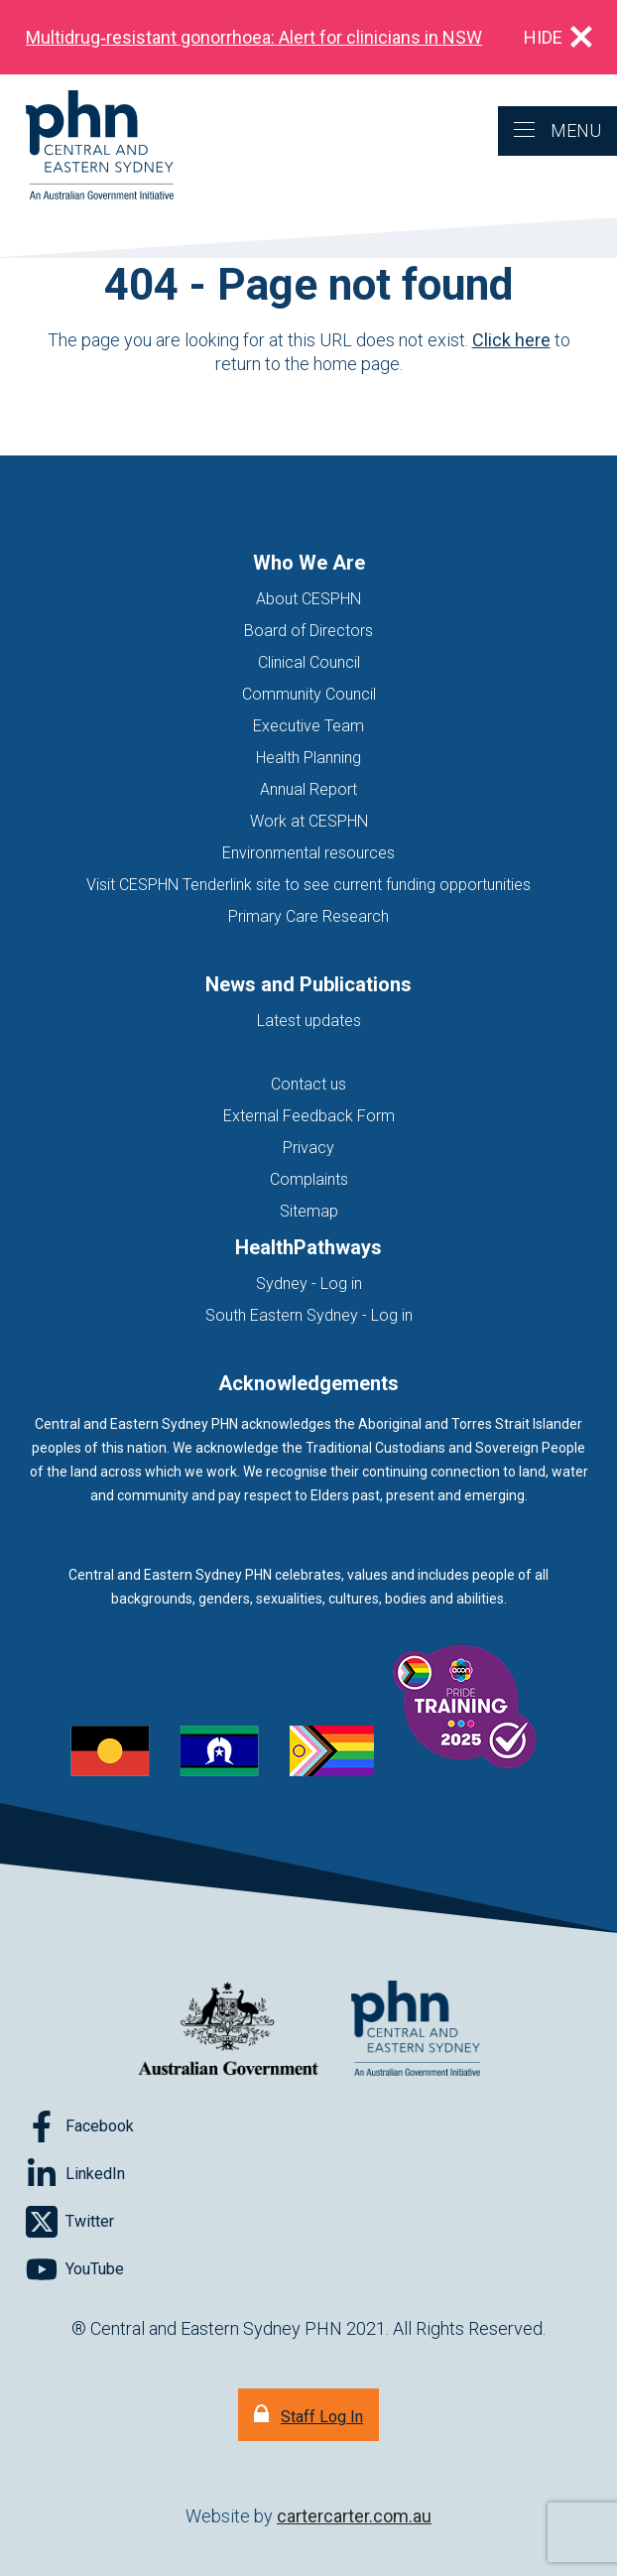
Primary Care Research (308, 916)
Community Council (309, 694)
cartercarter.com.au (354, 2516)
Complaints (309, 1179)
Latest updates (309, 1020)
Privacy (308, 1147)
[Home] (87, 146)
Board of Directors (308, 630)
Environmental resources (308, 852)
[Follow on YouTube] (75, 2269)
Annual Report (308, 789)
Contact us (308, 1084)
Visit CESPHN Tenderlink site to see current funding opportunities (308, 884)
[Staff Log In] (308, 2414)
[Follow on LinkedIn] (75, 2174)
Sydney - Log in (309, 1283)
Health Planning (308, 757)
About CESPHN (308, 598)
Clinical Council (309, 662)
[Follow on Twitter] (70, 2222)
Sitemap (309, 1211)
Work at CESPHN (309, 821)
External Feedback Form (309, 1115)
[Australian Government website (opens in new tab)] (228, 2030)
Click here (511, 339)
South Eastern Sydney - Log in (309, 1315)
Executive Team (308, 725)
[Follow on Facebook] (80, 2126)
